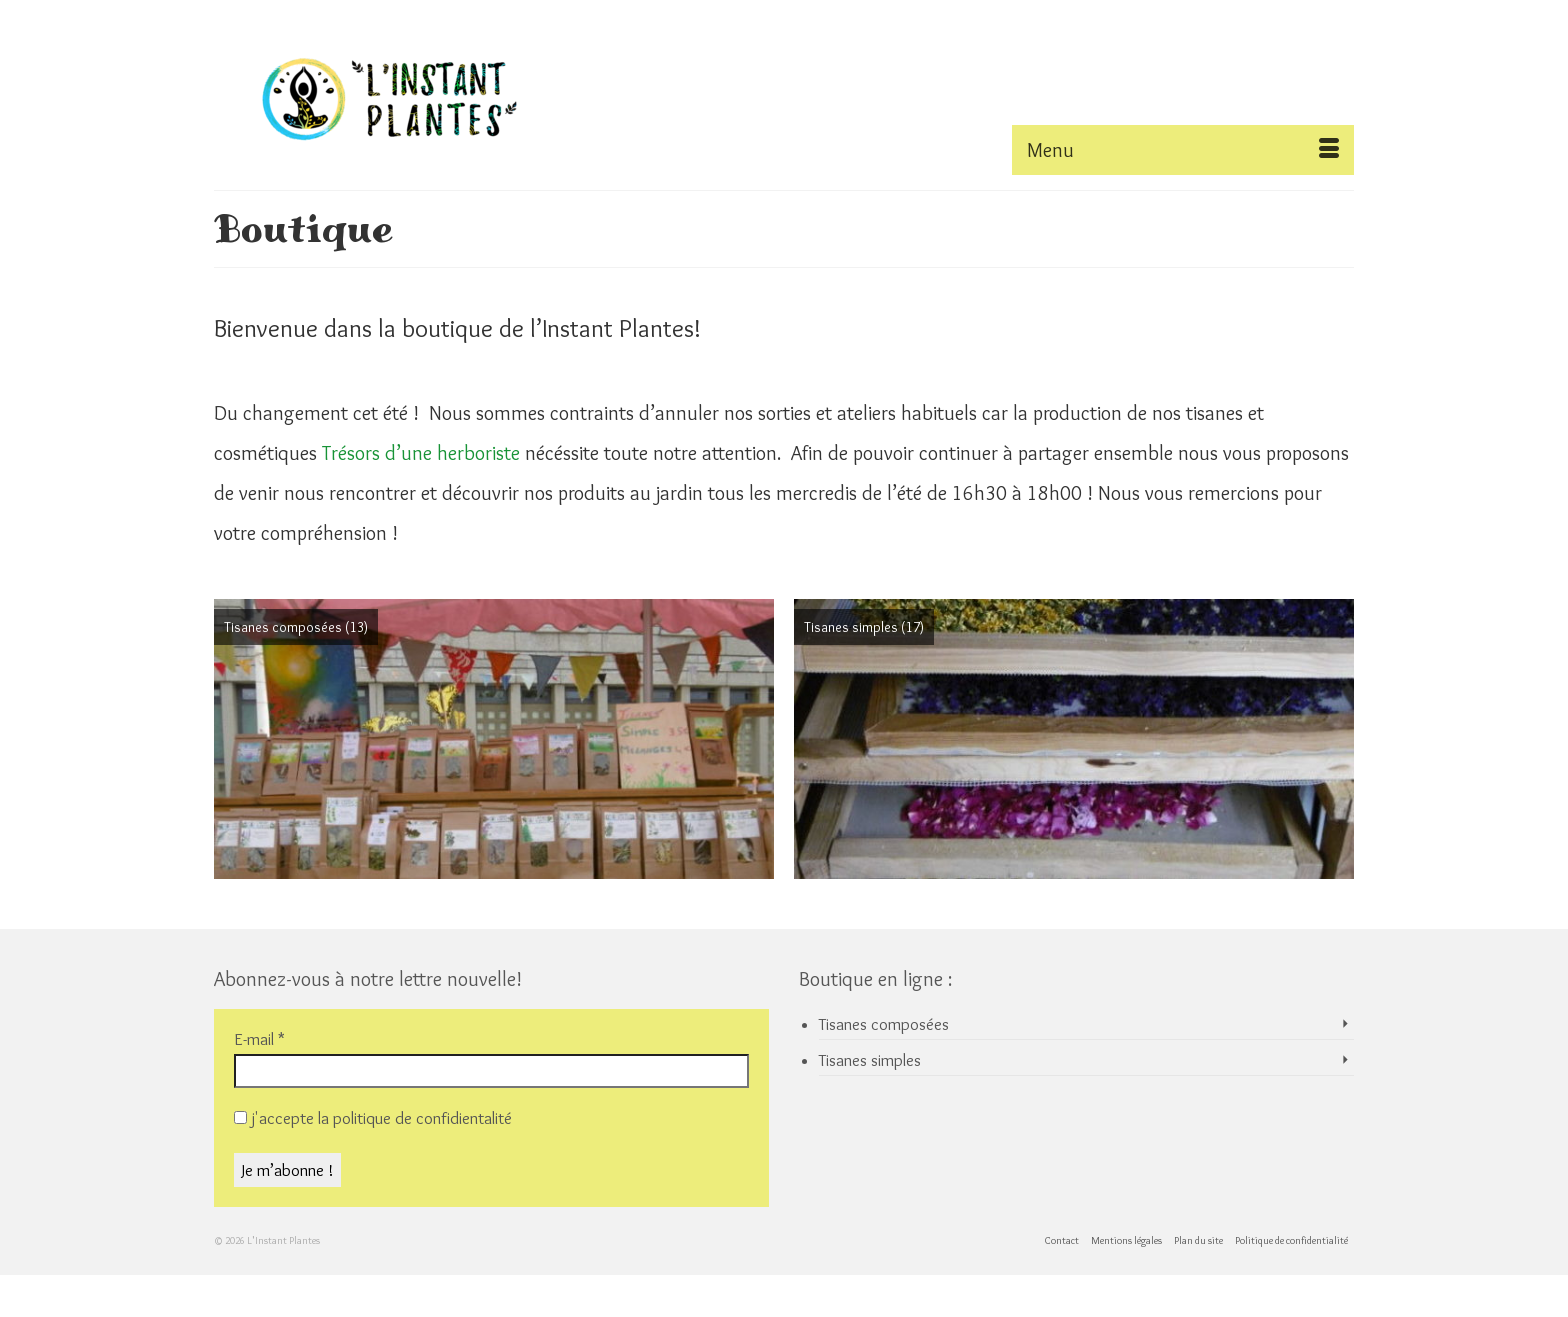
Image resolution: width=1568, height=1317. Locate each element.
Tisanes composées (884, 1024)
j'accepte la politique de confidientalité (373, 1118)
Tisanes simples (870, 1060)
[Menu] (1183, 150)
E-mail (259, 1039)
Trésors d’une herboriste (421, 453)
